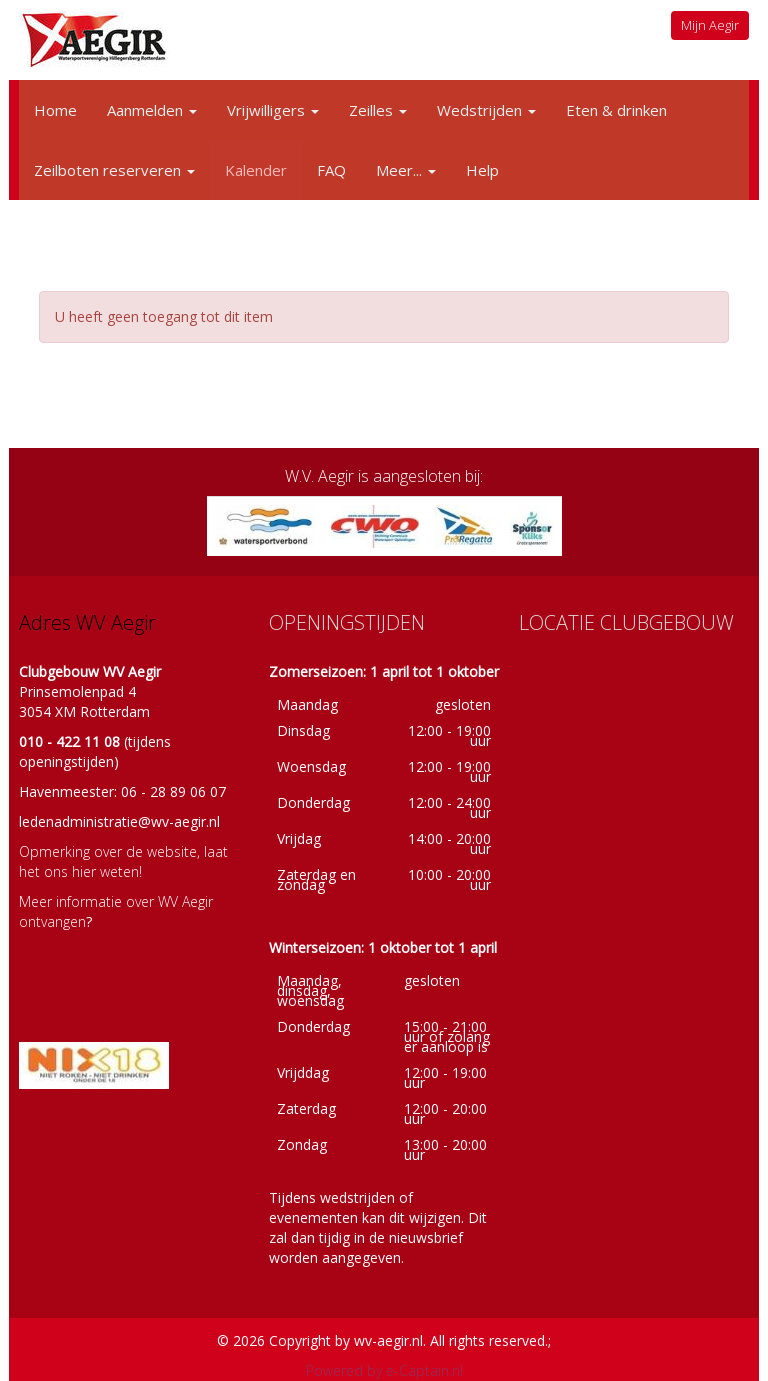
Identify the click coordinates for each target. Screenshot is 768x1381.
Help (482, 170)
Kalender (256, 170)
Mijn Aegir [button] (710, 25)
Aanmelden (152, 110)
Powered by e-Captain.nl (384, 1370)
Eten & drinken (616, 110)
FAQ (331, 170)
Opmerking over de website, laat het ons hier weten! (123, 861)
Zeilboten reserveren (114, 170)
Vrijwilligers (273, 110)
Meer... (406, 170)
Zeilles (378, 110)
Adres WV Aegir (87, 622)
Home (55, 110)
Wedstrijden (486, 110)
